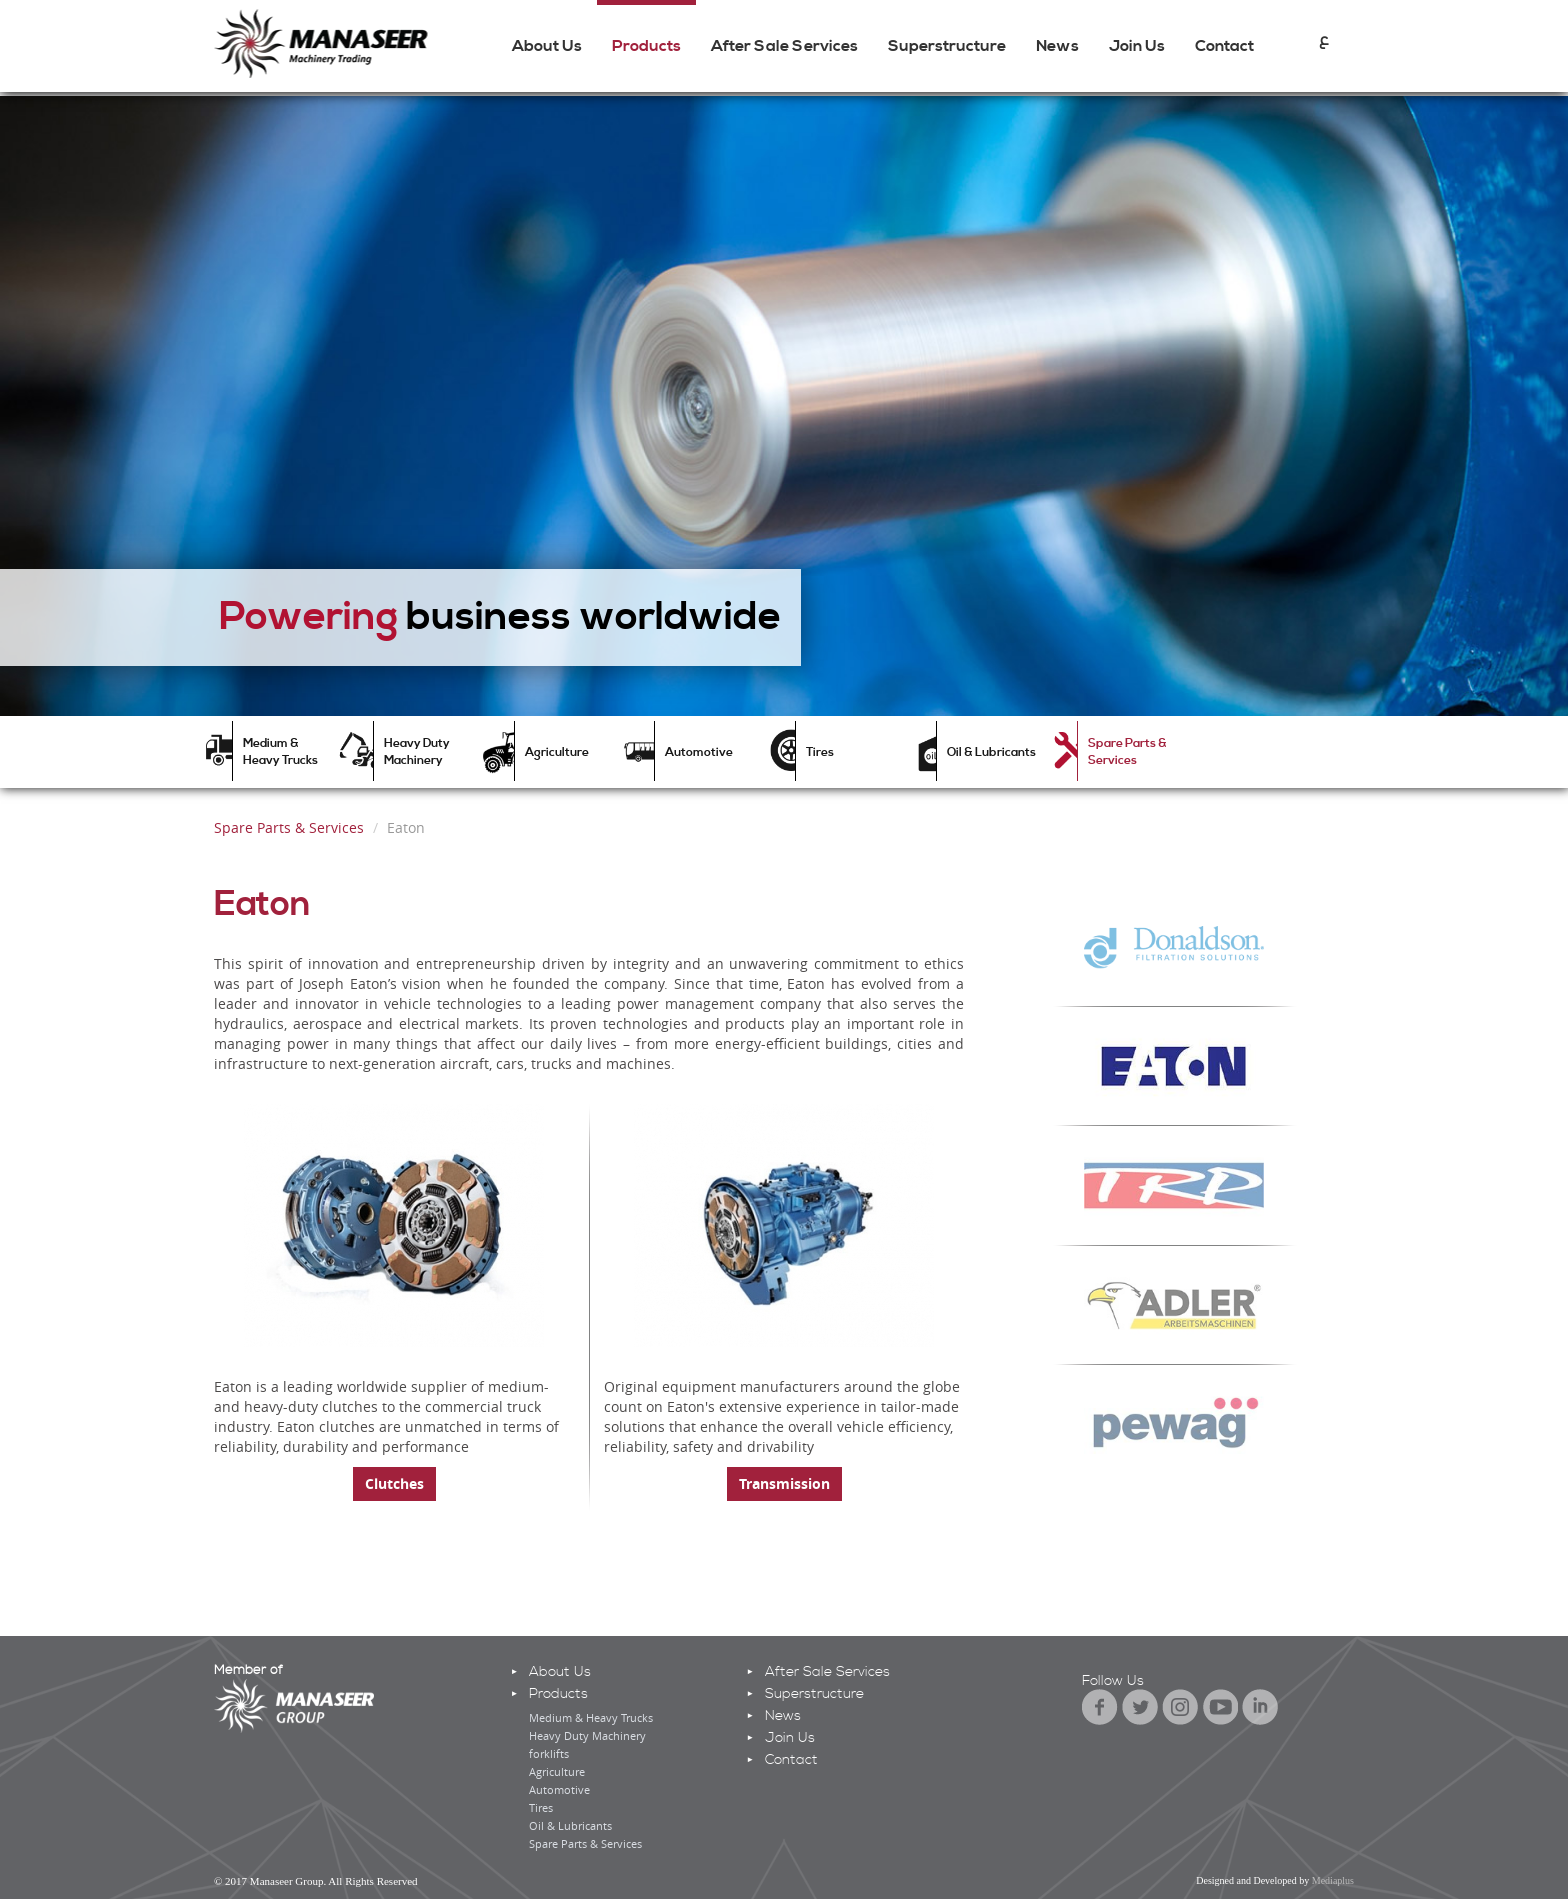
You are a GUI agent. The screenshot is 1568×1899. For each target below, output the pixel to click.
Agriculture (557, 752)
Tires (820, 752)
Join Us (1137, 46)
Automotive (699, 752)
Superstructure (947, 46)
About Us (547, 46)
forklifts (549, 1753)
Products (646, 46)
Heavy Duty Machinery (417, 752)
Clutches (394, 1483)
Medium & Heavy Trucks (280, 752)
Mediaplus (1333, 1880)
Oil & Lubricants (991, 752)
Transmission (784, 1483)
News (1057, 46)
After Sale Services (784, 46)
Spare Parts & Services (1127, 752)
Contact (1224, 46)
